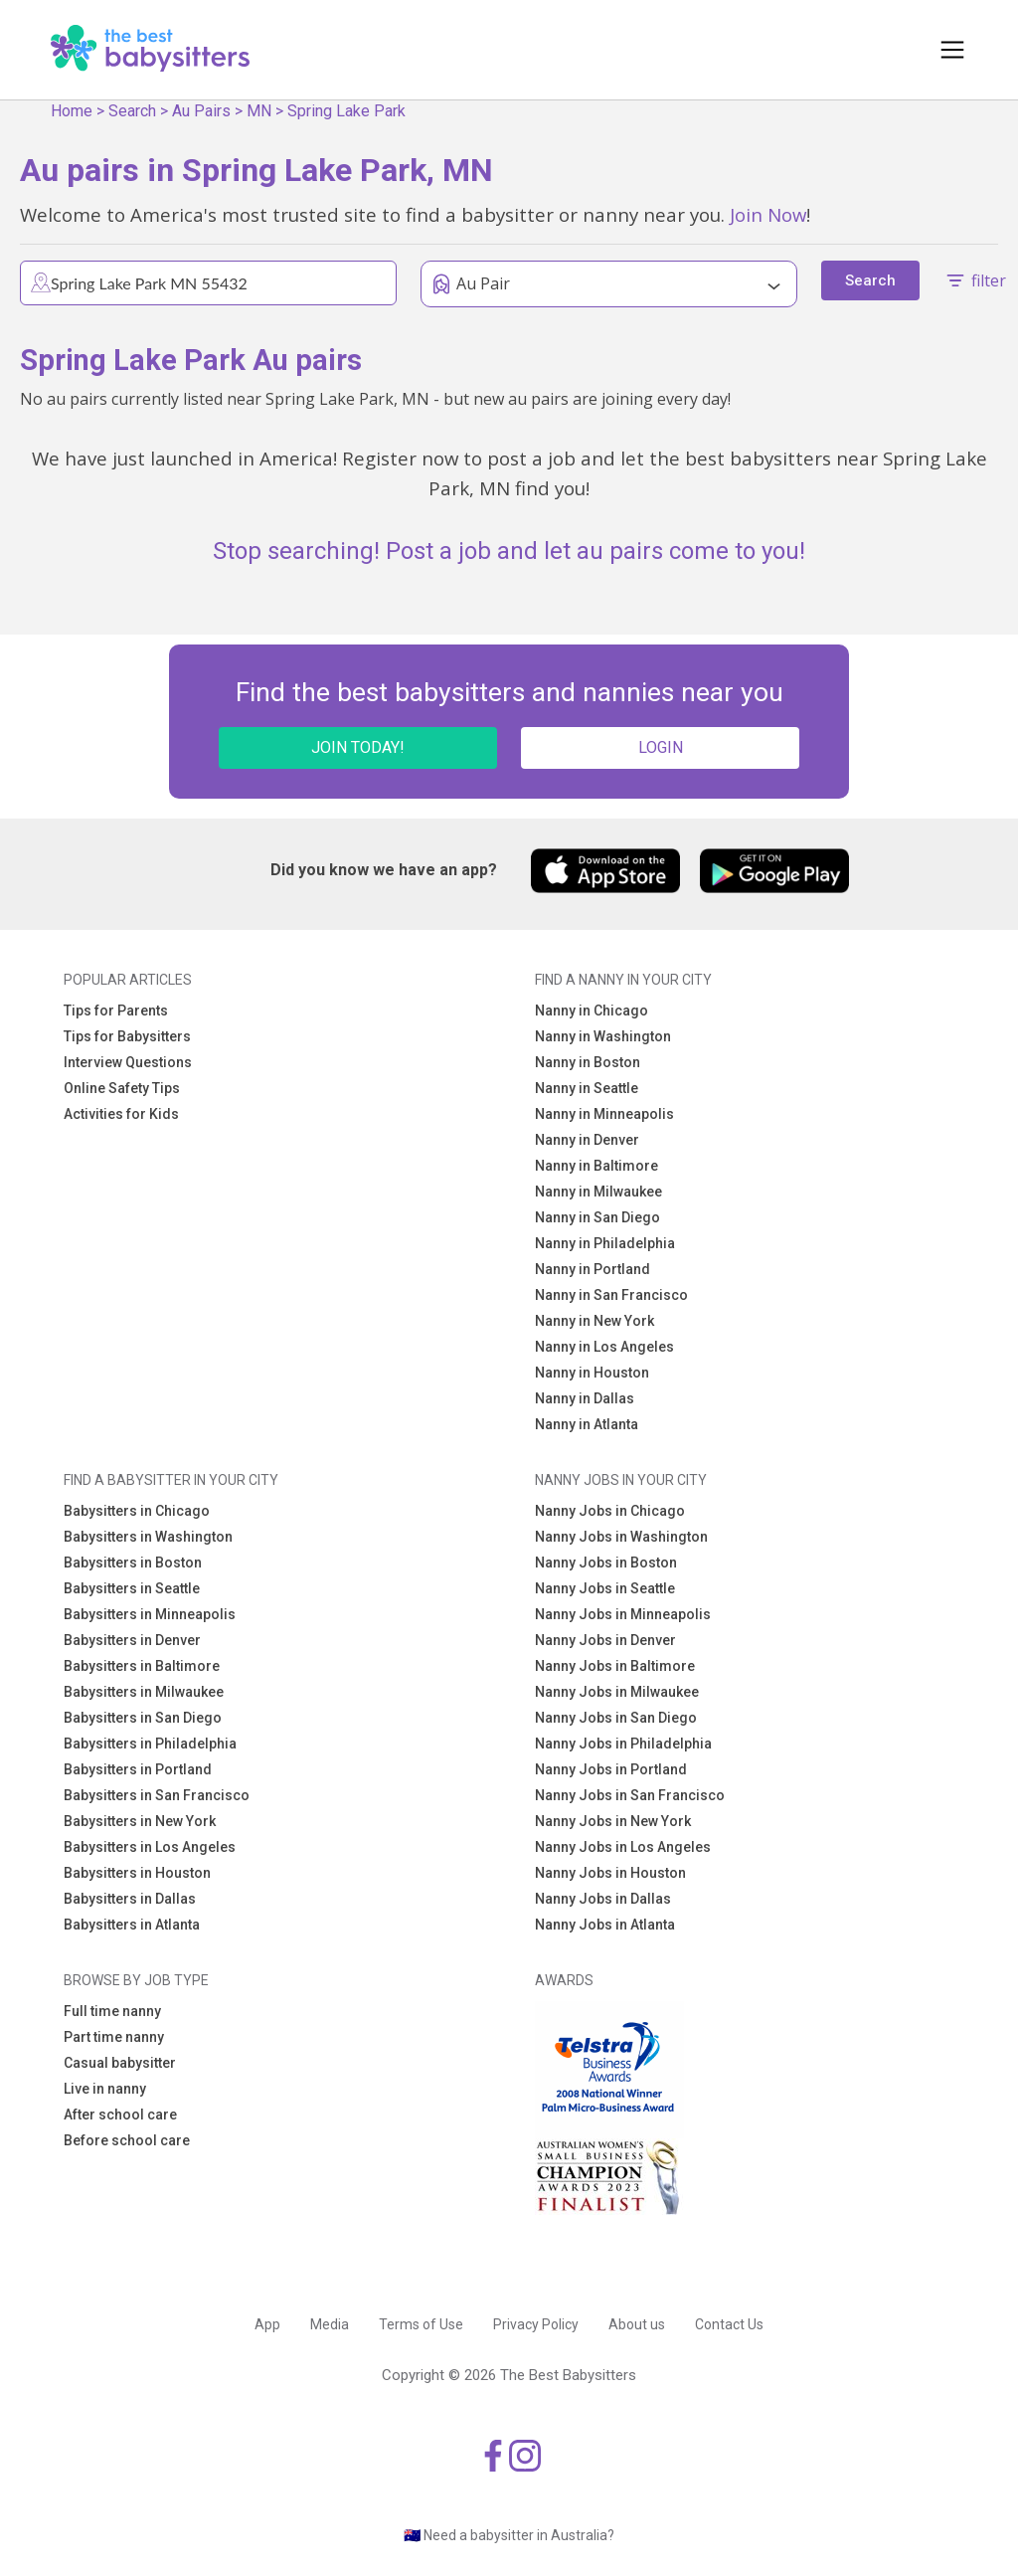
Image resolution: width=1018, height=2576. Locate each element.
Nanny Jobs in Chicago (610, 1511)
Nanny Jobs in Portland (611, 1769)
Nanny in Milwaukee (598, 1191)
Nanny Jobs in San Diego (616, 1718)
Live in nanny (105, 2089)
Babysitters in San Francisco (157, 1795)
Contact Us (729, 2324)
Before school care (127, 2140)
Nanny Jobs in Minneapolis (623, 1614)
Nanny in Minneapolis (604, 1114)
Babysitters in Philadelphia (150, 1743)
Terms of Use (421, 2324)
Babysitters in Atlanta (132, 1924)
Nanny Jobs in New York (613, 1821)
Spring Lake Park (346, 110)
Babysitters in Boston (133, 1562)
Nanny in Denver (587, 1140)
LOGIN (660, 747)
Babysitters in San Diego (143, 1718)
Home (71, 110)
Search (132, 110)
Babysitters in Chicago (137, 1511)
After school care (120, 2114)
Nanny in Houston (592, 1372)
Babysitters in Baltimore (142, 1666)
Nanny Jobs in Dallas (603, 1899)
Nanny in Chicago (591, 1010)
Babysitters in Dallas (130, 1899)
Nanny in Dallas (584, 1398)
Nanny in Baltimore (596, 1166)
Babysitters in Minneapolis (150, 1614)
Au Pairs (201, 110)
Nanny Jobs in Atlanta (605, 1924)
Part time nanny (114, 2037)
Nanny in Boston (587, 1062)
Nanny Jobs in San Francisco (630, 1795)
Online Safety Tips (122, 1088)
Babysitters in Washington (148, 1537)
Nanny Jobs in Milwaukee (617, 1692)
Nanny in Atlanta (586, 1424)
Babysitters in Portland (138, 1769)
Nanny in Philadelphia (605, 1243)
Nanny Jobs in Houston (610, 1873)
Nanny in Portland (592, 1269)
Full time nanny (112, 2011)
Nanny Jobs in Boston (606, 1562)
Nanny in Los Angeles (604, 1347)
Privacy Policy (536, 2324)
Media (329, 2324)
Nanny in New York (594, 1321)
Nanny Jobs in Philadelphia (623, 1743)
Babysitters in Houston (137, 1873)
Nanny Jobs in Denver (605, 1640)
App (267, 2324)
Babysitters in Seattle (132, 1588)
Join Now (768, 214)
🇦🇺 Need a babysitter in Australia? (509, 2535)
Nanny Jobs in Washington (621, 1537)
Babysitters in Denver (132, 1640)
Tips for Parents (116, 1010)
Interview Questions (128, 1062)
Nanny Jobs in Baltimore (615, 1666)
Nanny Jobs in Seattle (605, 1588)
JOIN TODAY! (358, 747)
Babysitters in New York (140, 1821)
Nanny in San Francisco (611, 1295)
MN (259, 110)
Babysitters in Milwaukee (144, 1692)
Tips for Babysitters (127, 1036)
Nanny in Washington (603, 1036)
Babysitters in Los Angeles (150, 1847)
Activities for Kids (121, 1114)
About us (636, 2324)
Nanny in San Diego (597, 1217)
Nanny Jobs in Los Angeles (623, 1847)
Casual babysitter (120, 2063)
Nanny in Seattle (586, 1088)
